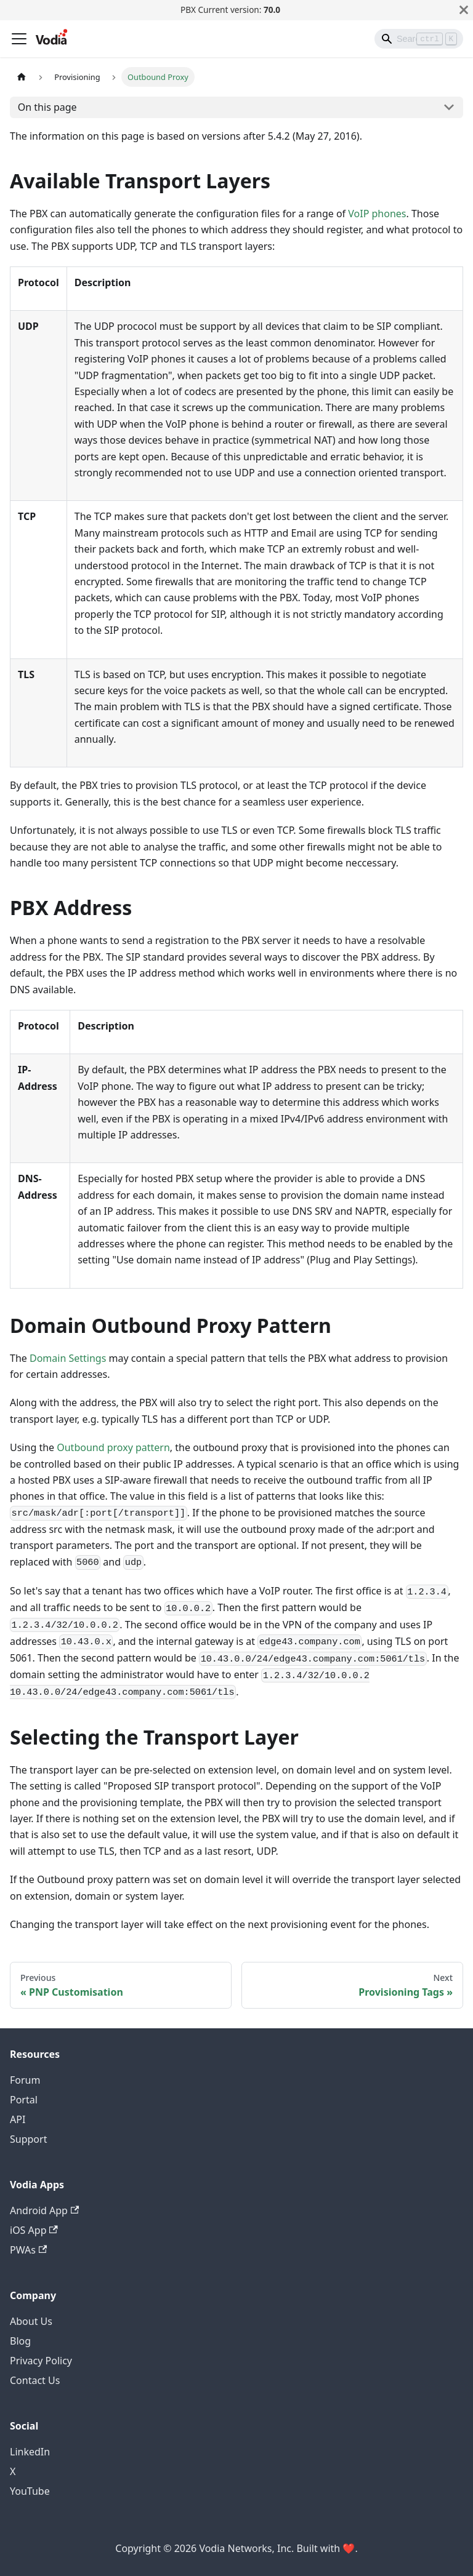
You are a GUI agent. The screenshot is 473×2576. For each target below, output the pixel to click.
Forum (25, 2080)
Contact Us (35, 2380)
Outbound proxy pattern (113, 1447)
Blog (20, 2341)
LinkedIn (30, 2451)
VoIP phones (377, 213)
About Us (31, 2321)
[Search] (418, 39)
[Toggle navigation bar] (19, 39)
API (17, 2119)
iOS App (34, 2230)
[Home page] (21, 76)
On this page (47, 107)
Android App (44, 2210)
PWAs (28, 2250)
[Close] (464, 10)
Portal (24, 2099)
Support (28, 2139)
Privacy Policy (41, 2360)
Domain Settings (68, 1358)
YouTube (30, 2491)
